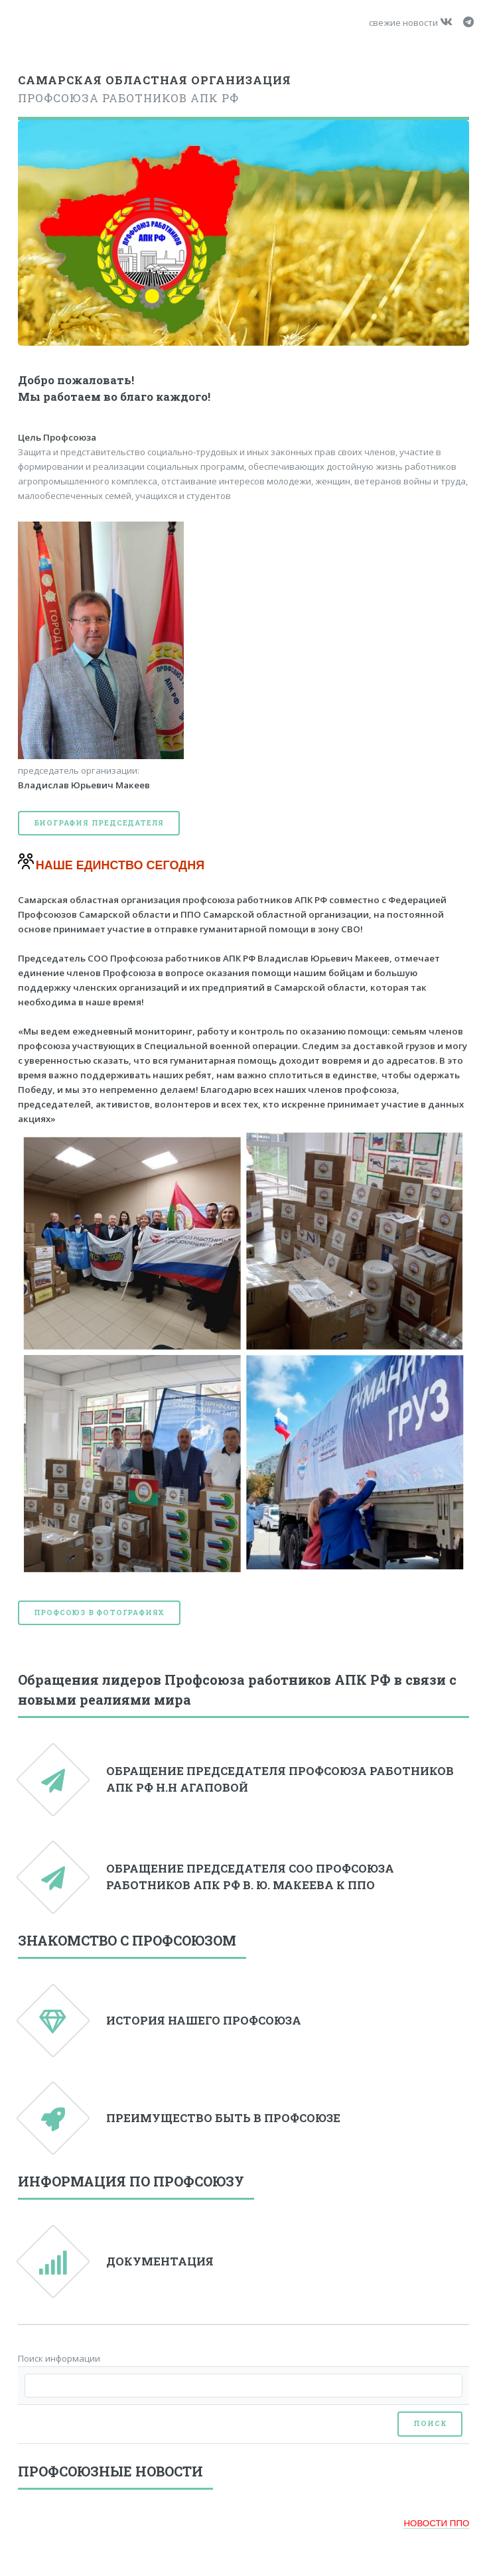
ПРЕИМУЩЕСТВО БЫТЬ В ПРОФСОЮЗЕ (223, 2118)
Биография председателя (99, 822)
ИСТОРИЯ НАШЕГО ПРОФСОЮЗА (203, 2020)
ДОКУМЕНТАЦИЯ (160, 2261)
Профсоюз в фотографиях (99, 1612)
